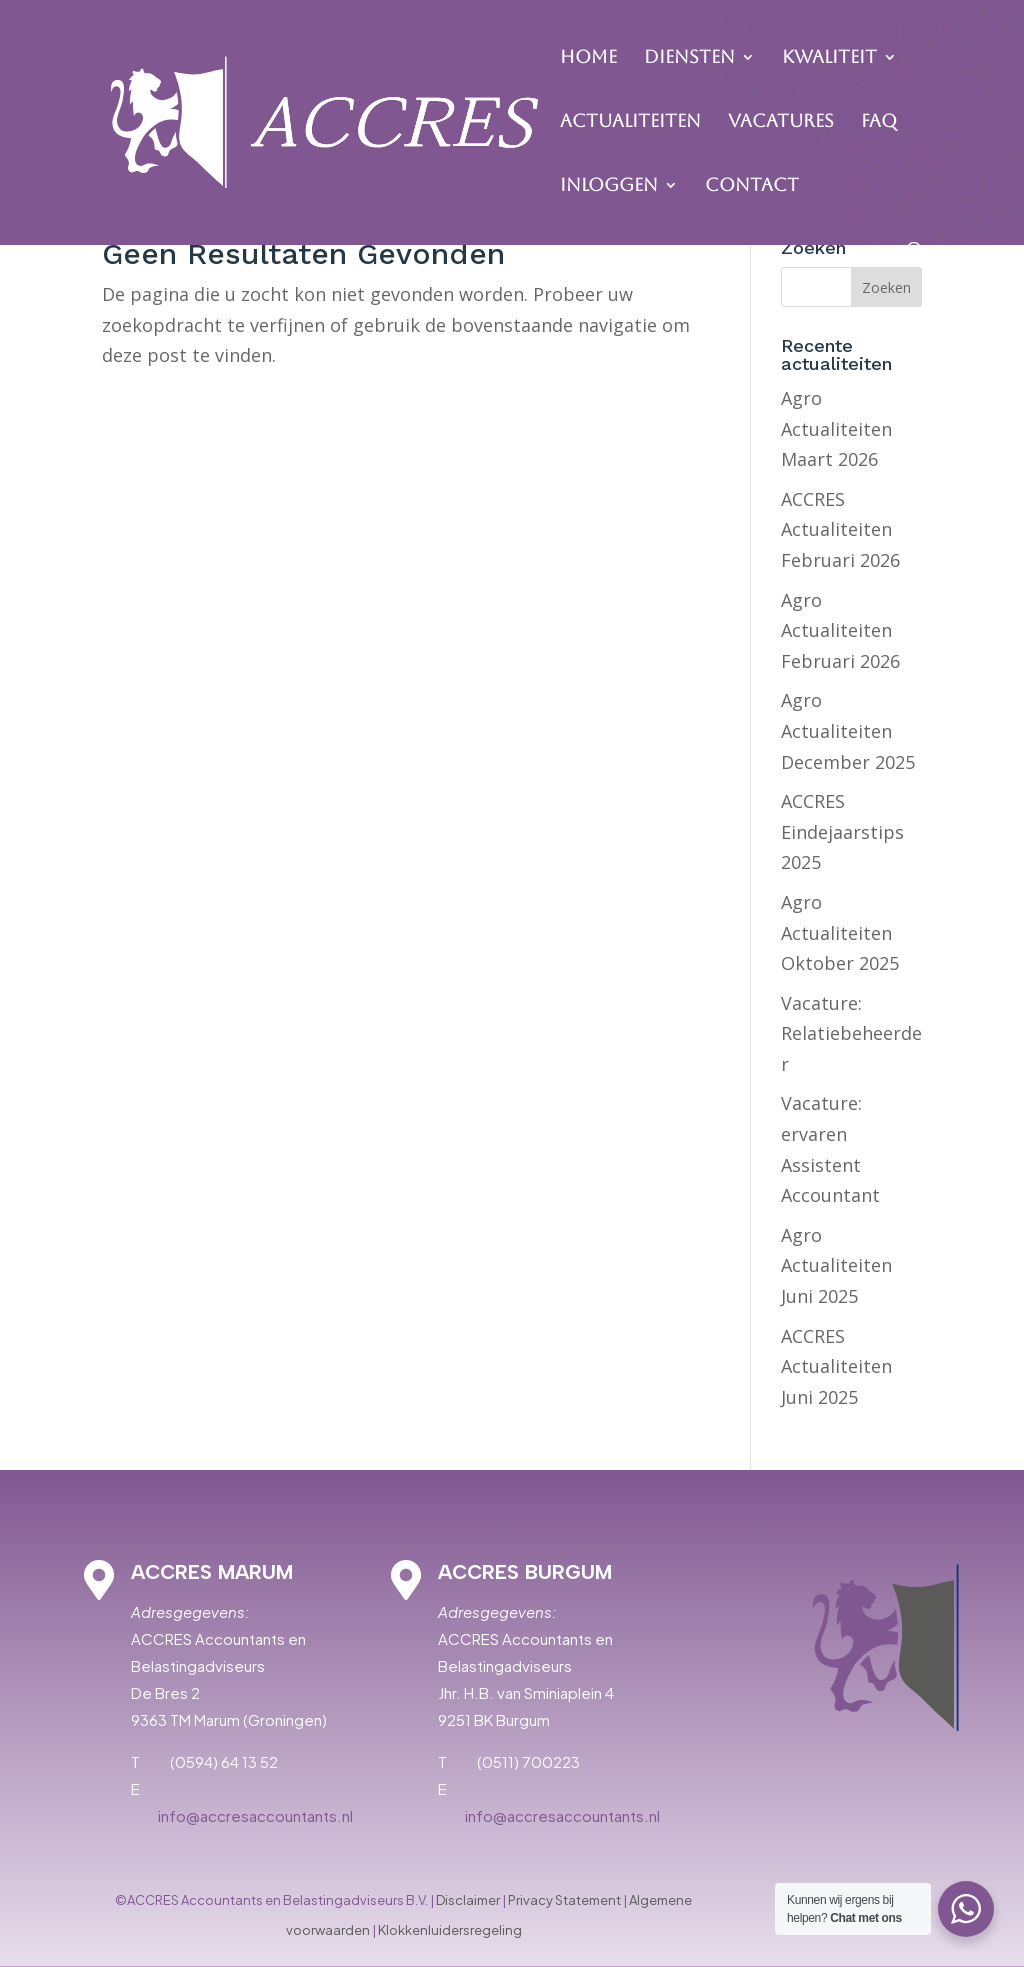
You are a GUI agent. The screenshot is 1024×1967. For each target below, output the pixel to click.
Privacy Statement (564, 1900)
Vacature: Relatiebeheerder (851, 1033)
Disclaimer (468, 1900)
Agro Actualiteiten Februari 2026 (840, 630)
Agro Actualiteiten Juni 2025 (836, 1265)
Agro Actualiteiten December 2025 (848, 730)
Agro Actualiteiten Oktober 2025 (840, 932)
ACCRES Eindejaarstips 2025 (842, 831)
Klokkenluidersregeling (450, 1930)
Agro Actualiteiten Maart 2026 (836, 428)
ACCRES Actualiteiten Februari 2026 (840, 529)
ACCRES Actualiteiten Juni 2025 (836, 1366)
